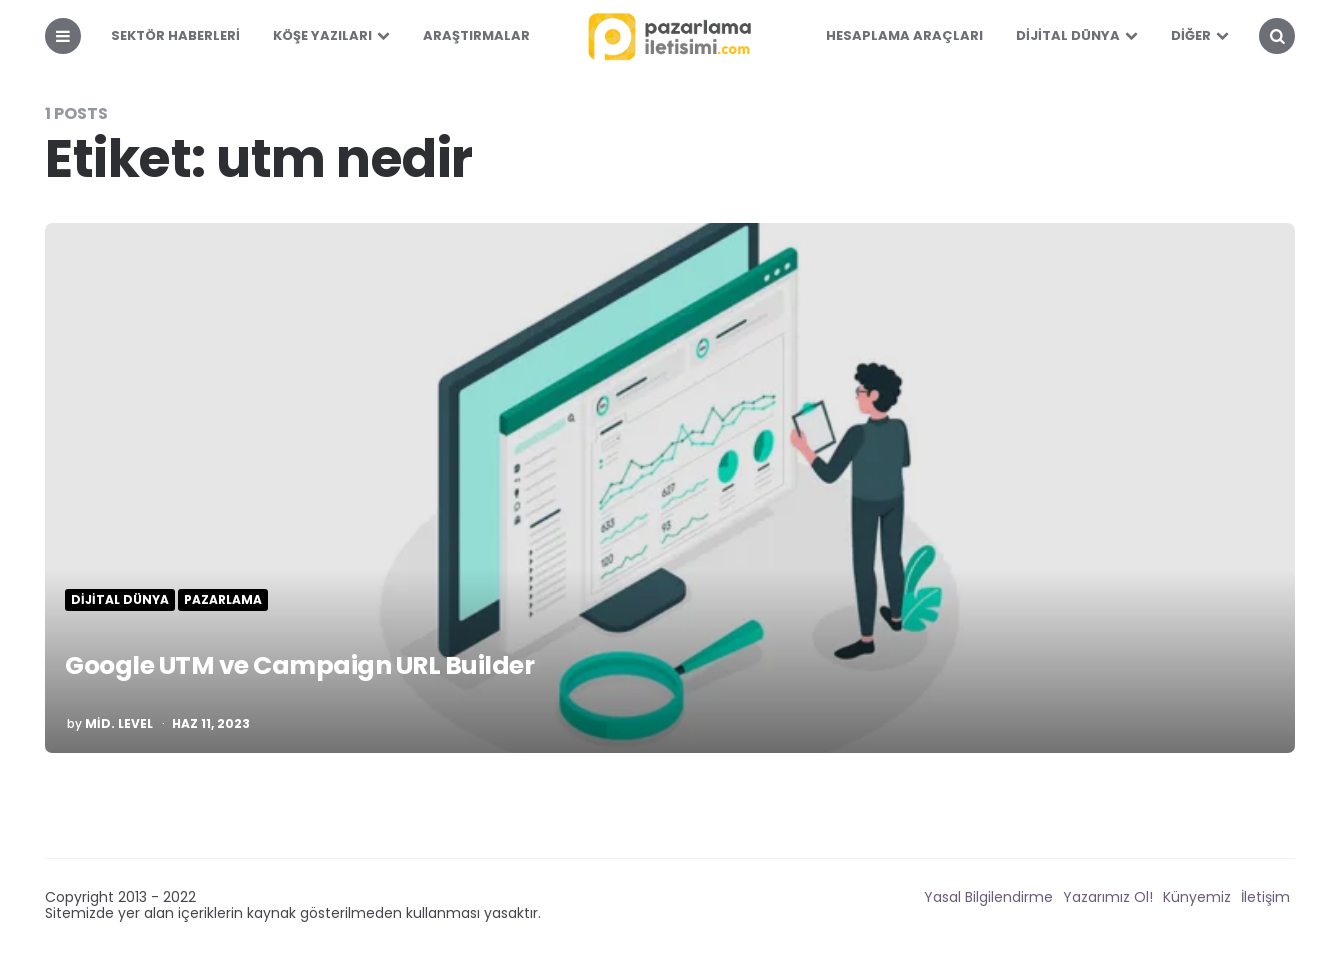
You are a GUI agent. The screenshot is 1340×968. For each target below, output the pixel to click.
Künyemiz (1197, 897)
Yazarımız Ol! (1108, 897)
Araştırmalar (476, 35)
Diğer (1191, 35)
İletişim (1265, 897)
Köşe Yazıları (322, 35)
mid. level (119, 724)
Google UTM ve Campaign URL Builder (364, 662)
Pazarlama (223, 600)
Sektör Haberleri (175, 35)
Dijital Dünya (1068, 35)
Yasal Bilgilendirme (988, 897)
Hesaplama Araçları (904, 35)
